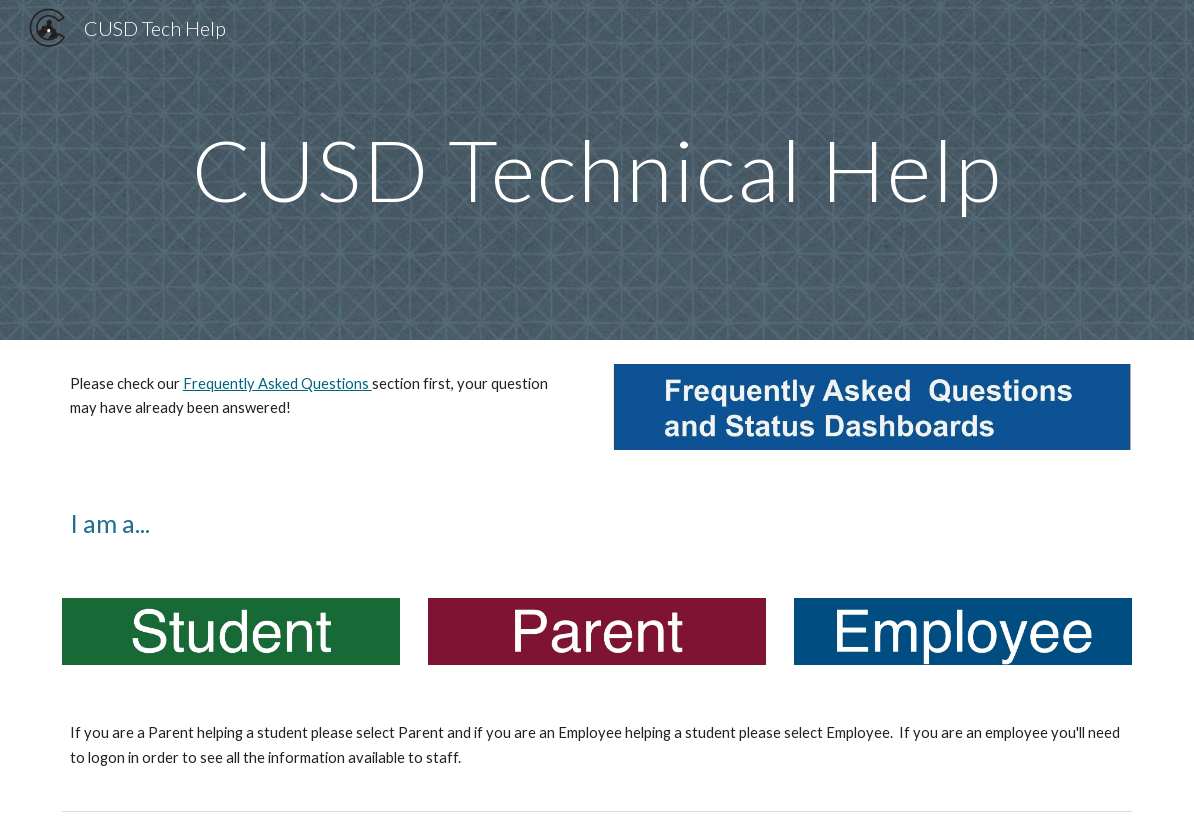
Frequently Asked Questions (277, 383)
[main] (597, 169)
